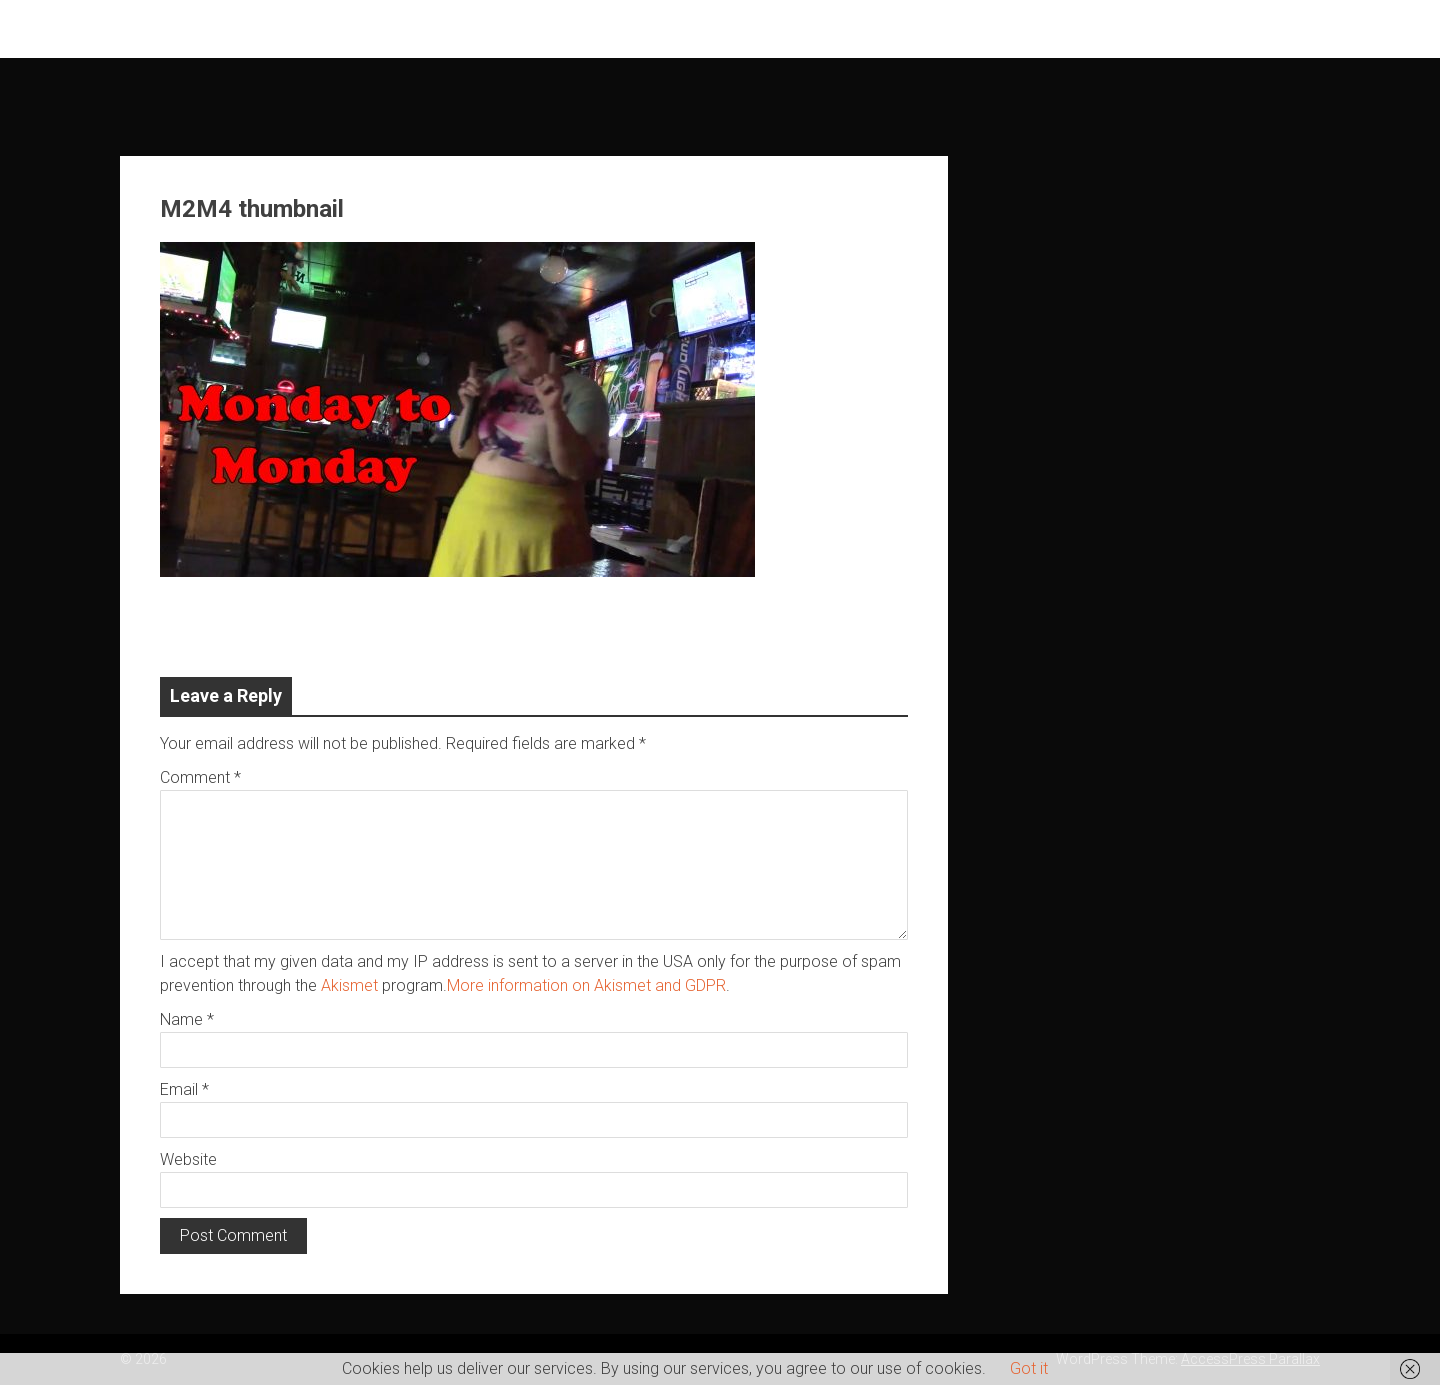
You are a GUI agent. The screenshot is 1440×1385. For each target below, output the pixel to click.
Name (187, 1019)
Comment (200, 777)
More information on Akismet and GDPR (586, 985)
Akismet (349, 985)
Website (188, 1159)
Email (184, 1089)
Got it (1029, 1368)
